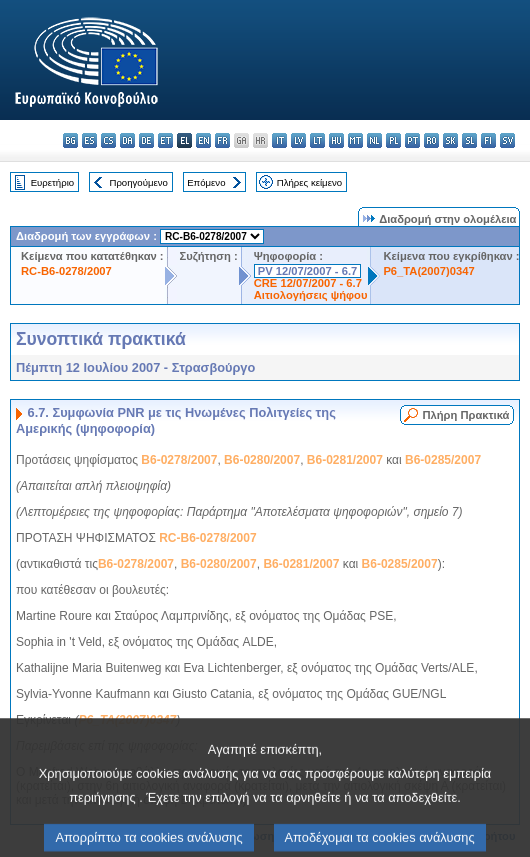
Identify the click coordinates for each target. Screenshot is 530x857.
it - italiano (279, 140)
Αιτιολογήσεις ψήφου (311, 295)
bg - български (70, 140)
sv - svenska (507, 140)
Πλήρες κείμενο (309, 182)
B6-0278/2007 (179, 460)
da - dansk (127, 140)
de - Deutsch (146, 140)
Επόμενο (206, 182)
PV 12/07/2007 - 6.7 (308, 271)
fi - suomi (488, 140)
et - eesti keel (165, 140)
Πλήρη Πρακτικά (465, 415)
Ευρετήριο (52, 182)
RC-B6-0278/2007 (66, 271)
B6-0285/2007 (443, 460)
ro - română (431, 140)
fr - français (222, 140)
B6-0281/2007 (345, 460)
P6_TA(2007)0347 (428, 271)
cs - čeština (108, 140)
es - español (89, 140)
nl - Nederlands (374, 140)
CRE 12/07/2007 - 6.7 (308, 283)
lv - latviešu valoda (298, 140)
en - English (203, 140)
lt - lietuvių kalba (317, 140)
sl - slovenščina (469, 140)
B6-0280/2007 (262, 460)
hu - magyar (336, 140)
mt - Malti (355, 140)
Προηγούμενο (138, 182)
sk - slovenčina (450, 140)
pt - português (412, 140)
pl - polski (393, 140)
